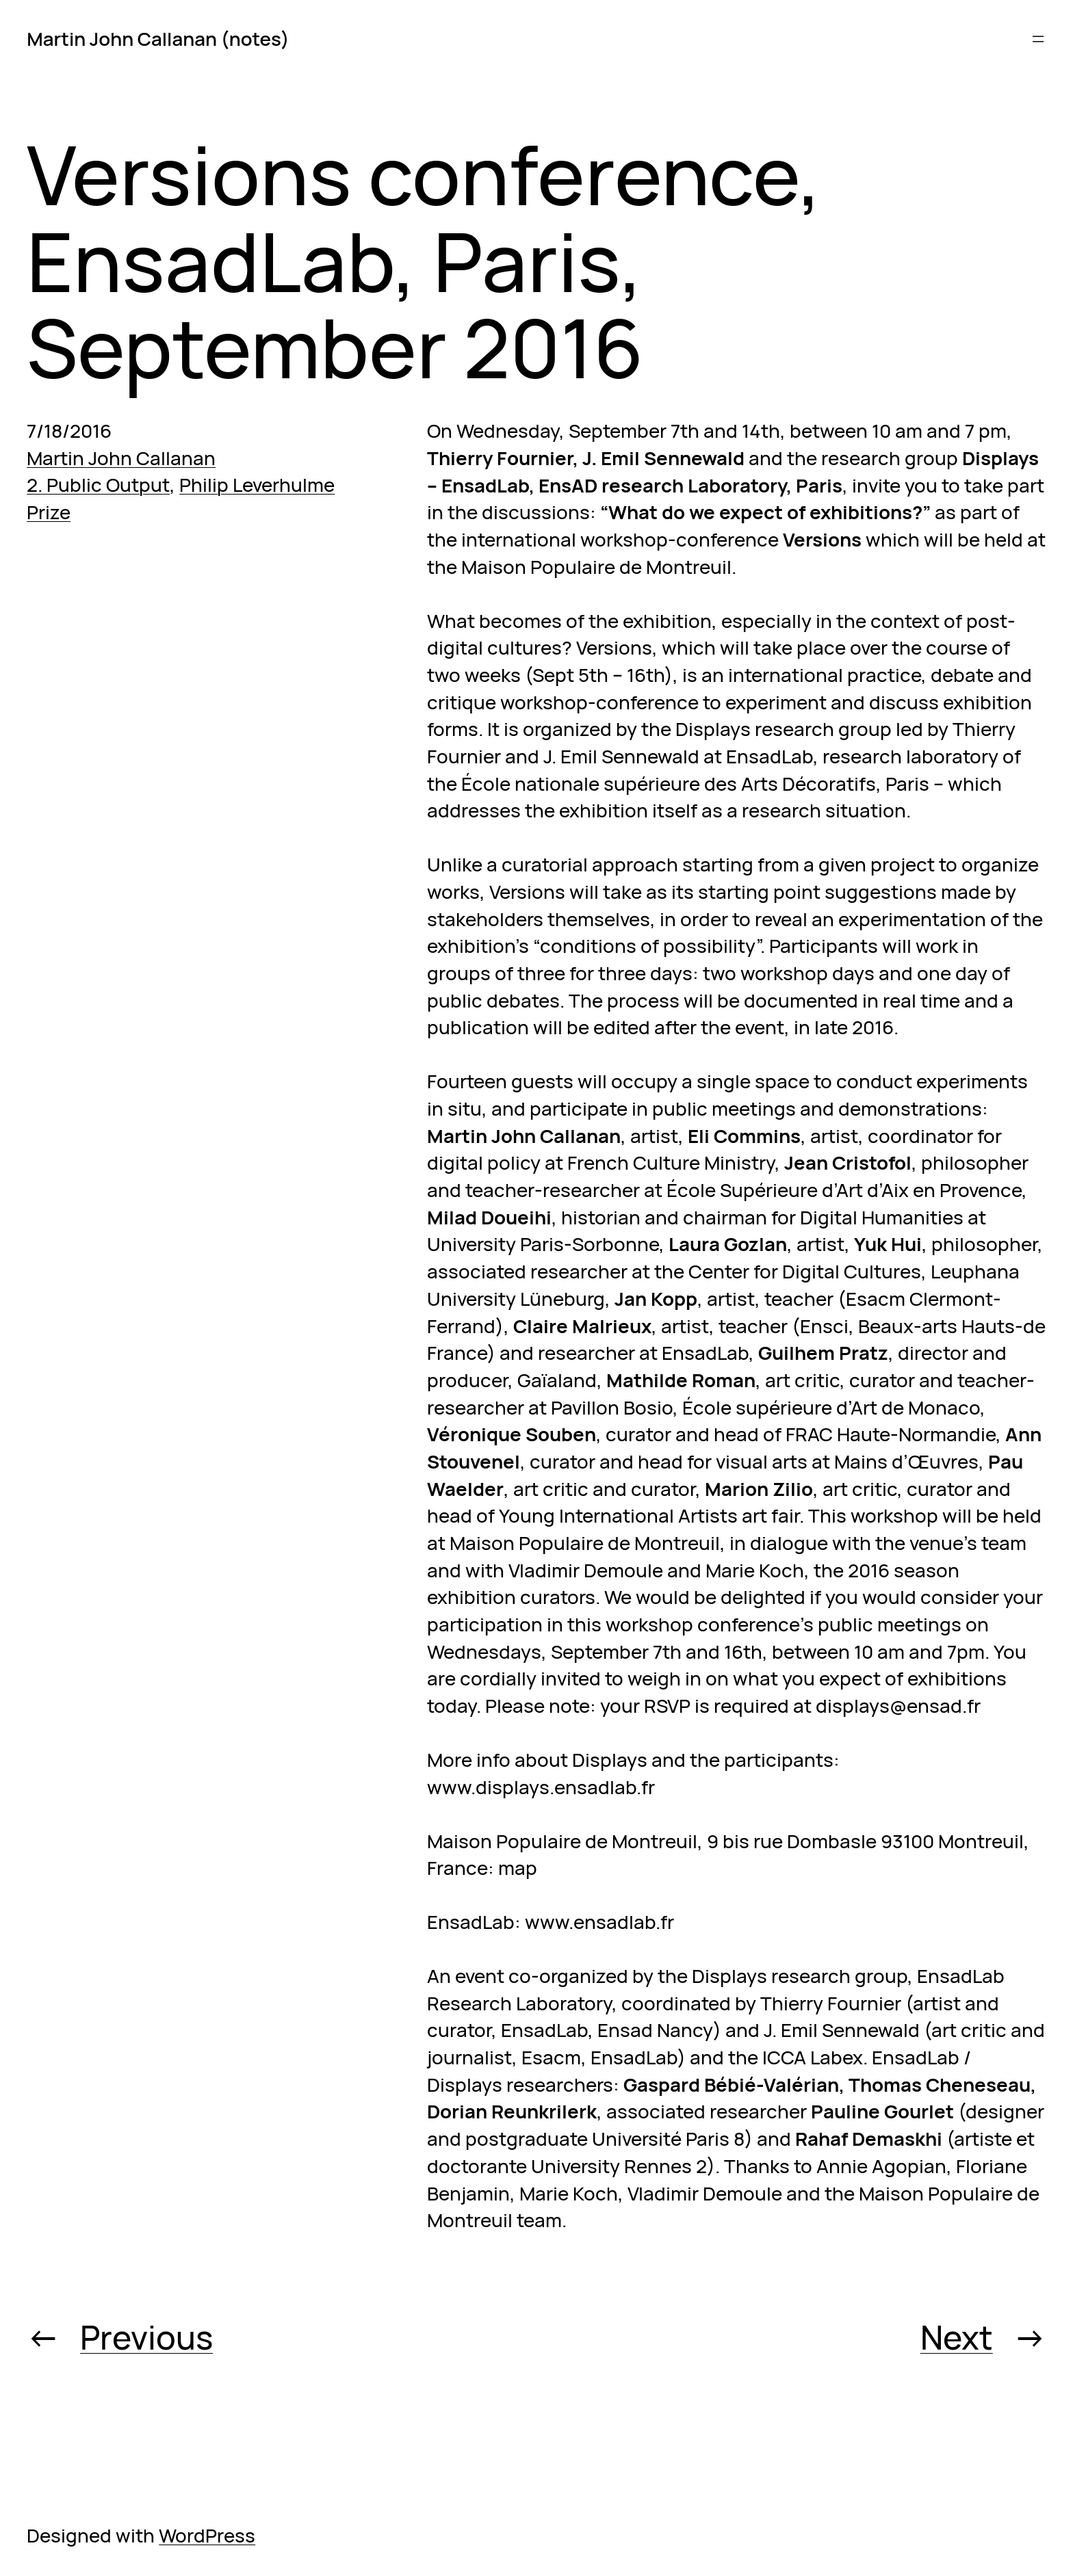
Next (956, 2337)
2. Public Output (98, 484)
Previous (146, 2337)
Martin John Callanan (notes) (158, 38)
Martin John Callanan (121, 458)
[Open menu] (1038, 39)
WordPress (207, 2535)
